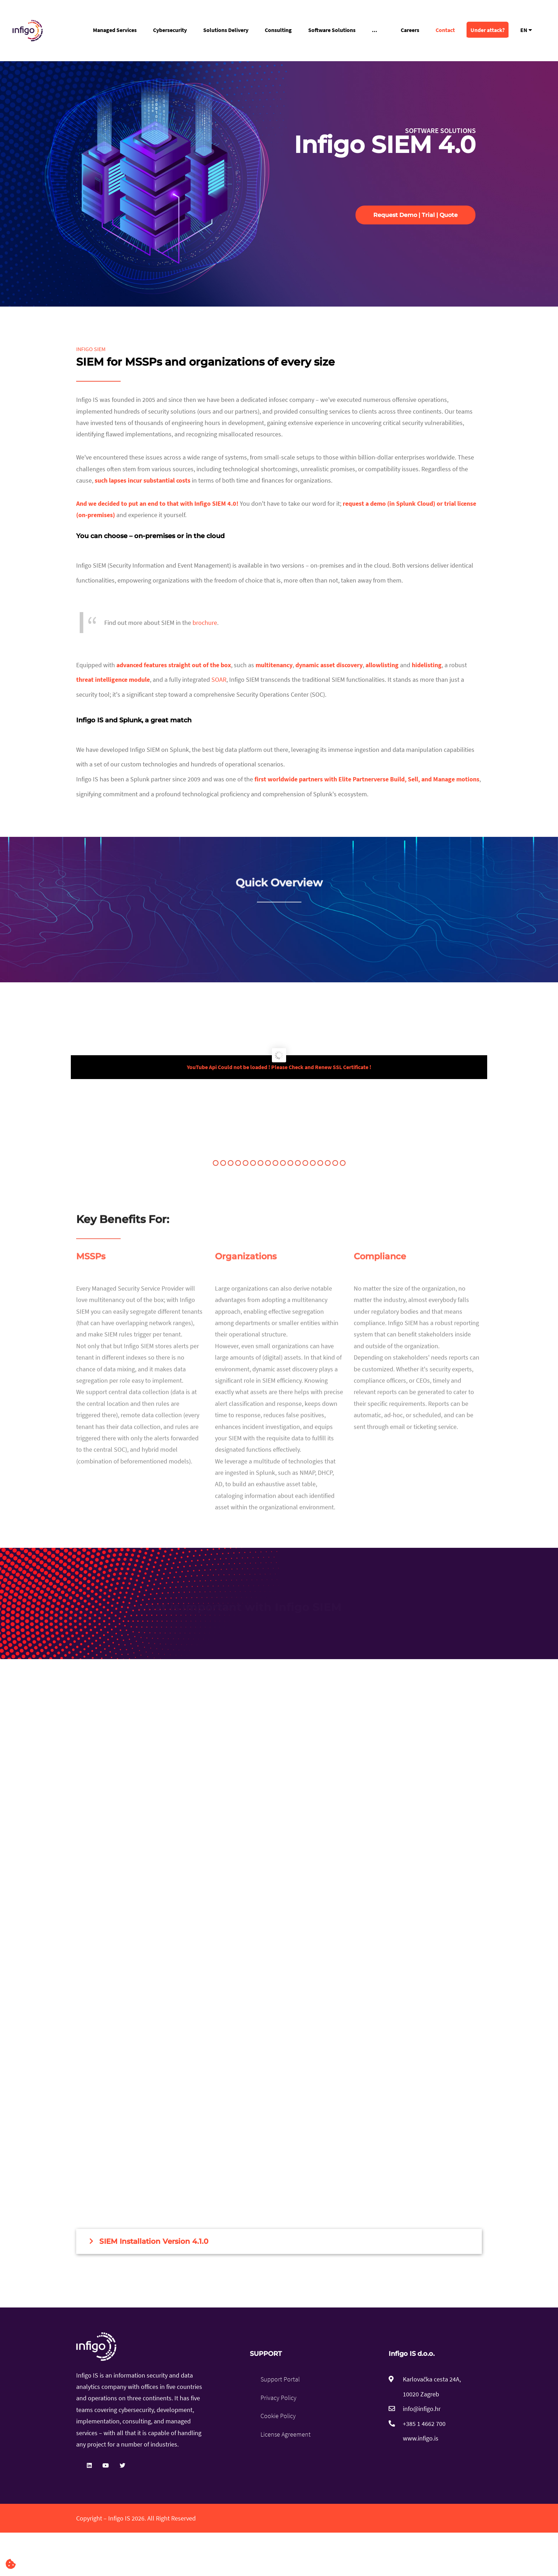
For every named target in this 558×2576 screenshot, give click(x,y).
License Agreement (285, 2434)
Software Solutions (332, 29)
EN (526, 29)
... (374, 29)
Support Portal (280, 2379)
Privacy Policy (278, 2398)
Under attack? (487, 29)
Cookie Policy (278, 2416)
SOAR (218, 679)
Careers (410, 29)
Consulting (278, 29)
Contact (445, 29)
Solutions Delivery (225, 29)
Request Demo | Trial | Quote (415, 215)
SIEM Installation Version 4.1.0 (153, 2241)
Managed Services (115, 29)
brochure (205, 622)
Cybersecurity (170, 29)
